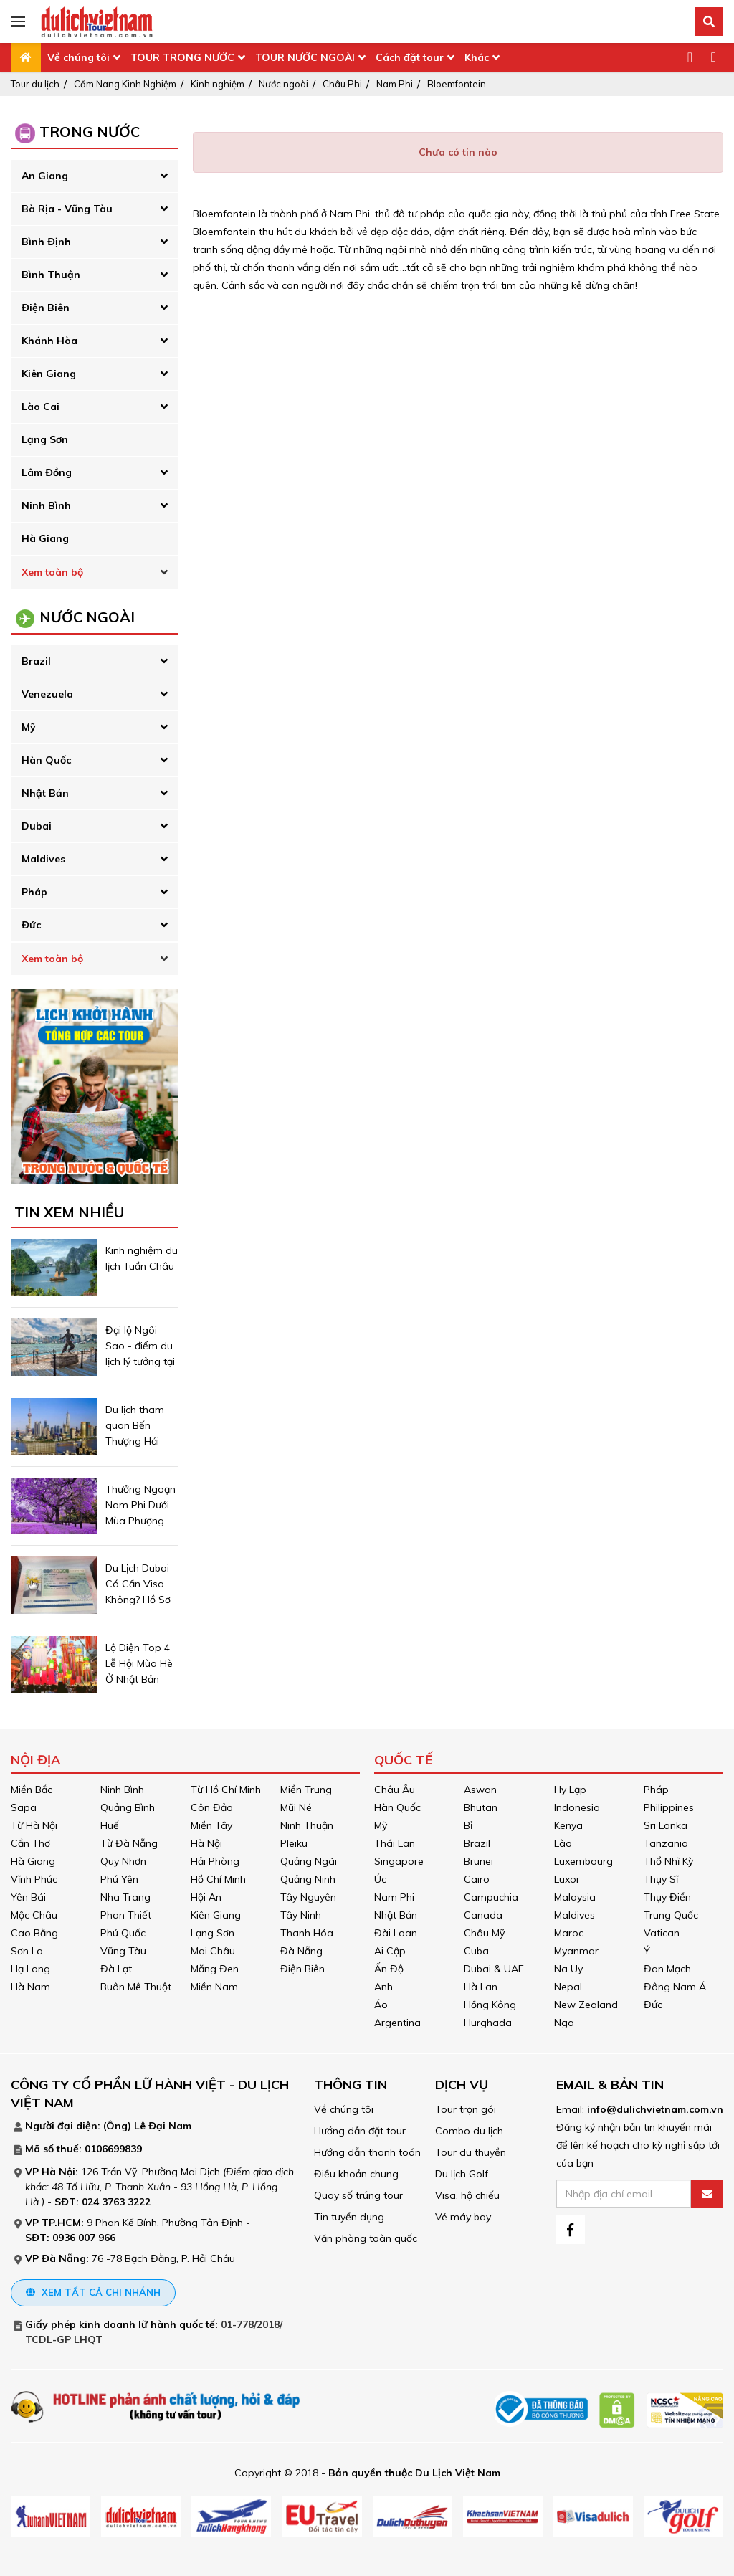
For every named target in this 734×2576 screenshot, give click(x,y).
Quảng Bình (127, 1807)
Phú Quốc (123, 1932)
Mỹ (29, 727)
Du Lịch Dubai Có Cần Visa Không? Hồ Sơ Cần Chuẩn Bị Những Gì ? (138, 1600)
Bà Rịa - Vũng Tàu (67, 208)
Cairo (477, 1879)
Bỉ (468, 1825)
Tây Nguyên (308, 1897)
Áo (381, 2004)
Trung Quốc (671, 1915)
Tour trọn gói (465, 2109)
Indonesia (577, 1807)
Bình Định (46, 241)
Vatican (662, 1932)
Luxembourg (583, 1861)
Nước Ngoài (87, 617)
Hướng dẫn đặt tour (360, 2130)
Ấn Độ (389, 1968)
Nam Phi (394, 84)
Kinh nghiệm (217, 84)
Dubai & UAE (494, 1968)
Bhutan (480, 1807)
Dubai (37, 825)
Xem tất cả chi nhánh (93, 2292)
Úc (380, 1879)
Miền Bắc (31, 1789)
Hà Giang (45, 538)
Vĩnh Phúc (34, 1879)
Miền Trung (306, 1789)
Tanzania (666, 1843)
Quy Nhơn (123, 1861)
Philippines (669, 1807)
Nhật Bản (45, 792)
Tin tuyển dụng (349, 2216)
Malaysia (575, 1897)
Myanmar (576, 1950)
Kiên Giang (49, 373)
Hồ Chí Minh (218, 1879)
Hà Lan (480, 1986)
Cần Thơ (30, 1843)
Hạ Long (30, 1968)
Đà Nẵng (301, 1950)
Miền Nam (214, 1986)
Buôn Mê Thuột (135, 1986)
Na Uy (568, 1968)
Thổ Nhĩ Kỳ (668, 1861)
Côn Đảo (212, 1807)
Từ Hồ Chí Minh (226, 1789)
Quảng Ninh (307, 1879)
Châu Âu (394, 1789)
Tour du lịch (35, 84)
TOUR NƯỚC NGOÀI (305, 57)
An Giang (45, 175)
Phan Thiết (125, 1915)
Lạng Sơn (45, 439)
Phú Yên (119, 1879)
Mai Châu (213, 1950)
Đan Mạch (667, 1968)
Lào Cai (40, 406)
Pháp (34, 891)
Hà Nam (30, 1986)
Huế (109, 1825)
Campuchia (491, 1897)
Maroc (568, 1932)
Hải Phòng (215, 1861)
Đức (31, 924)
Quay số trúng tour (358, 2195)
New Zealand (586, 2004)
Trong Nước (89, 132)
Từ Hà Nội (34, 1825)
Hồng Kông (490, 2004)
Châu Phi (342, 84)
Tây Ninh (300, 1915)
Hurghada (488, 2022)
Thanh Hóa (306, 1932)
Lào (563, 1843)
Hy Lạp (570, 1789)
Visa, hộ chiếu (467, 2195)
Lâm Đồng (47, 472)
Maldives (43, 858)
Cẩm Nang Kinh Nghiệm (125, 84)
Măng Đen (215, 1968)
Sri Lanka (665, 1825)
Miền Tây (211, 1825)
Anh (383, 1986)
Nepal (568, 1986)
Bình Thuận (51, 274)
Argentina (397, 2022)
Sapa (24, 1807)
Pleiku (294, 1843)
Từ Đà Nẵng (129, 1843)
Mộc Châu (34, 1915)
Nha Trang (125, 1897)
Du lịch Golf (461, 2173)
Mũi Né (296, 1807)
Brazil (36, 661)
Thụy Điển (667, 1897)
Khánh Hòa (49, 340)
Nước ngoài (283, 84)
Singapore (399, 1861)
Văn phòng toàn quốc (365, 2238)
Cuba (476, 1950)
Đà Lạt (116, 1968)
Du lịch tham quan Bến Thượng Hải (134, 1425)
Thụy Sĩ (661, 1879)
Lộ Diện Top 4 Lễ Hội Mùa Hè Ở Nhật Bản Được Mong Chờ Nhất (139, 1679)
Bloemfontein (456, 84)
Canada (483, 1915)
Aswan (480, 1789)
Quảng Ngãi (308, 1861)
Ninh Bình (46, 505)
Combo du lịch (469, 2130)
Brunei (478, 1861)
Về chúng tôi (78, 57)
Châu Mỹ (484, 1932)
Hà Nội (206, 1843)
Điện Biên (46, 307)
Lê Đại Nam (162, 2125)
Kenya (568, 1825)
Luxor (567, 1879)
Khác (476, 57)
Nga (564, 2022)
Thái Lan (394, 1843)
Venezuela (47, 694)
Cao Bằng (34, 1932)
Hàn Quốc (46, 760)
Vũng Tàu (123, 1950)
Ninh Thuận (306, 1825)
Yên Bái (28, 1897)
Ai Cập (390, 1950)
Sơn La (27, 1950)
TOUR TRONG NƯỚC (182, 57)
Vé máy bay (463, 2216)
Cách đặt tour (410, 57)
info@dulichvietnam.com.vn (655, 2109)
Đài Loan (395, 1932)
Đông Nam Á (675, 1986)
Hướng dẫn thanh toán (367, 2152)
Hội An (206, 1897)
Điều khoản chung (356, 2173)
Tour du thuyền (470, 2152)
